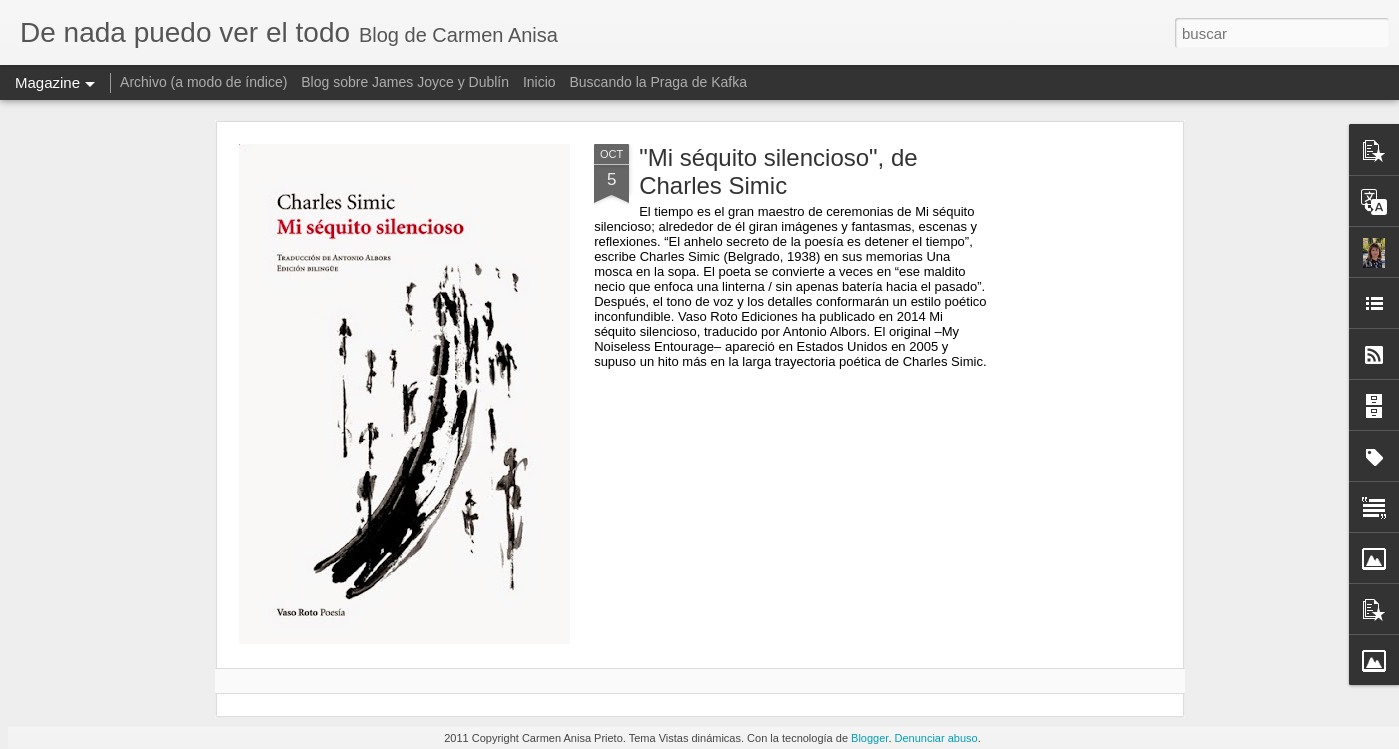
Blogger (869, 738)
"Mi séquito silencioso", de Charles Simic (778, 171)
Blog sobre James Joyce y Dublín (405, 82)
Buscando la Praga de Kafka (657, 82)
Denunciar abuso (936, 738)
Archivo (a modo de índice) (203, 82)
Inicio (539, 82)
